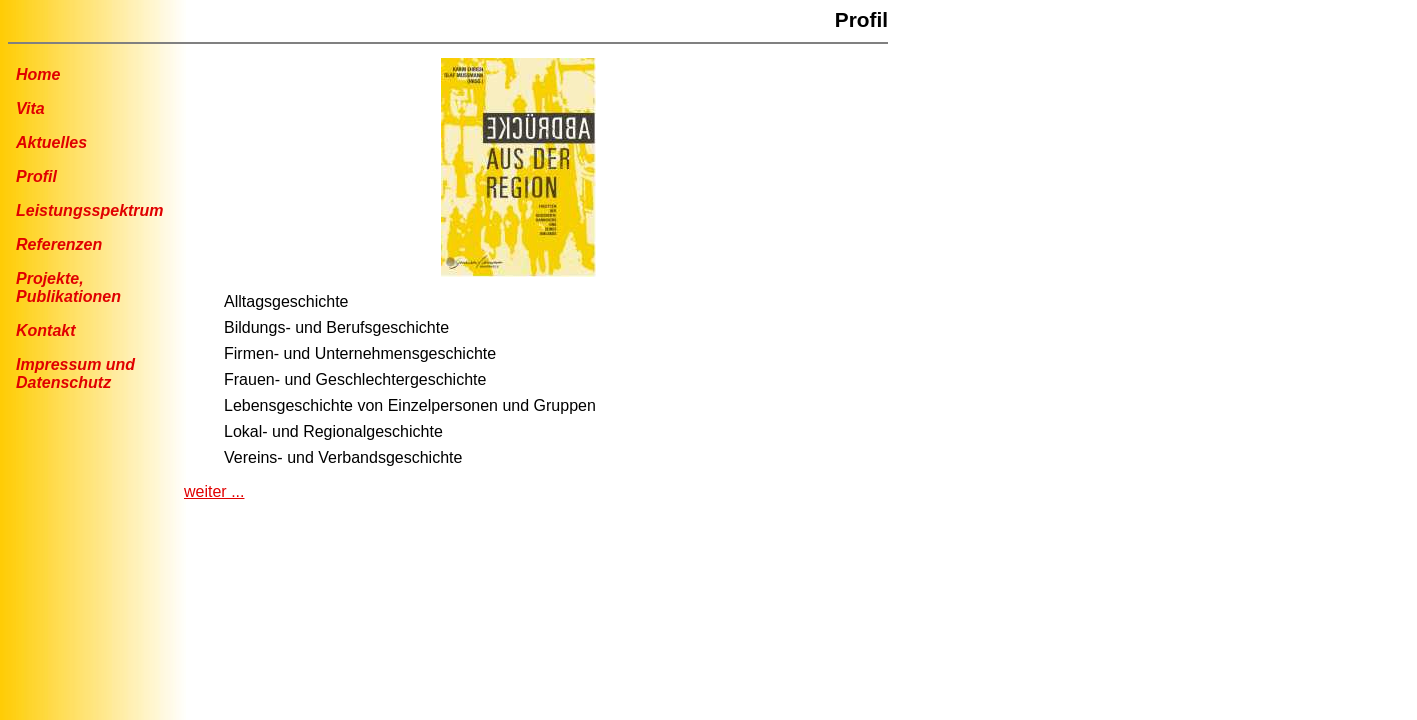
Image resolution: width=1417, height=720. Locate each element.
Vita (30, 108)
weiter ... (214, 491)
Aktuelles (51, 142)
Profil (36, 176)
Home (38, 74)
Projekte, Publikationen (68, 287)
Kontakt (46, 330)
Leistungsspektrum (90, 210)
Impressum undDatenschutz (75, 373)
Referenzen (59, 244)
